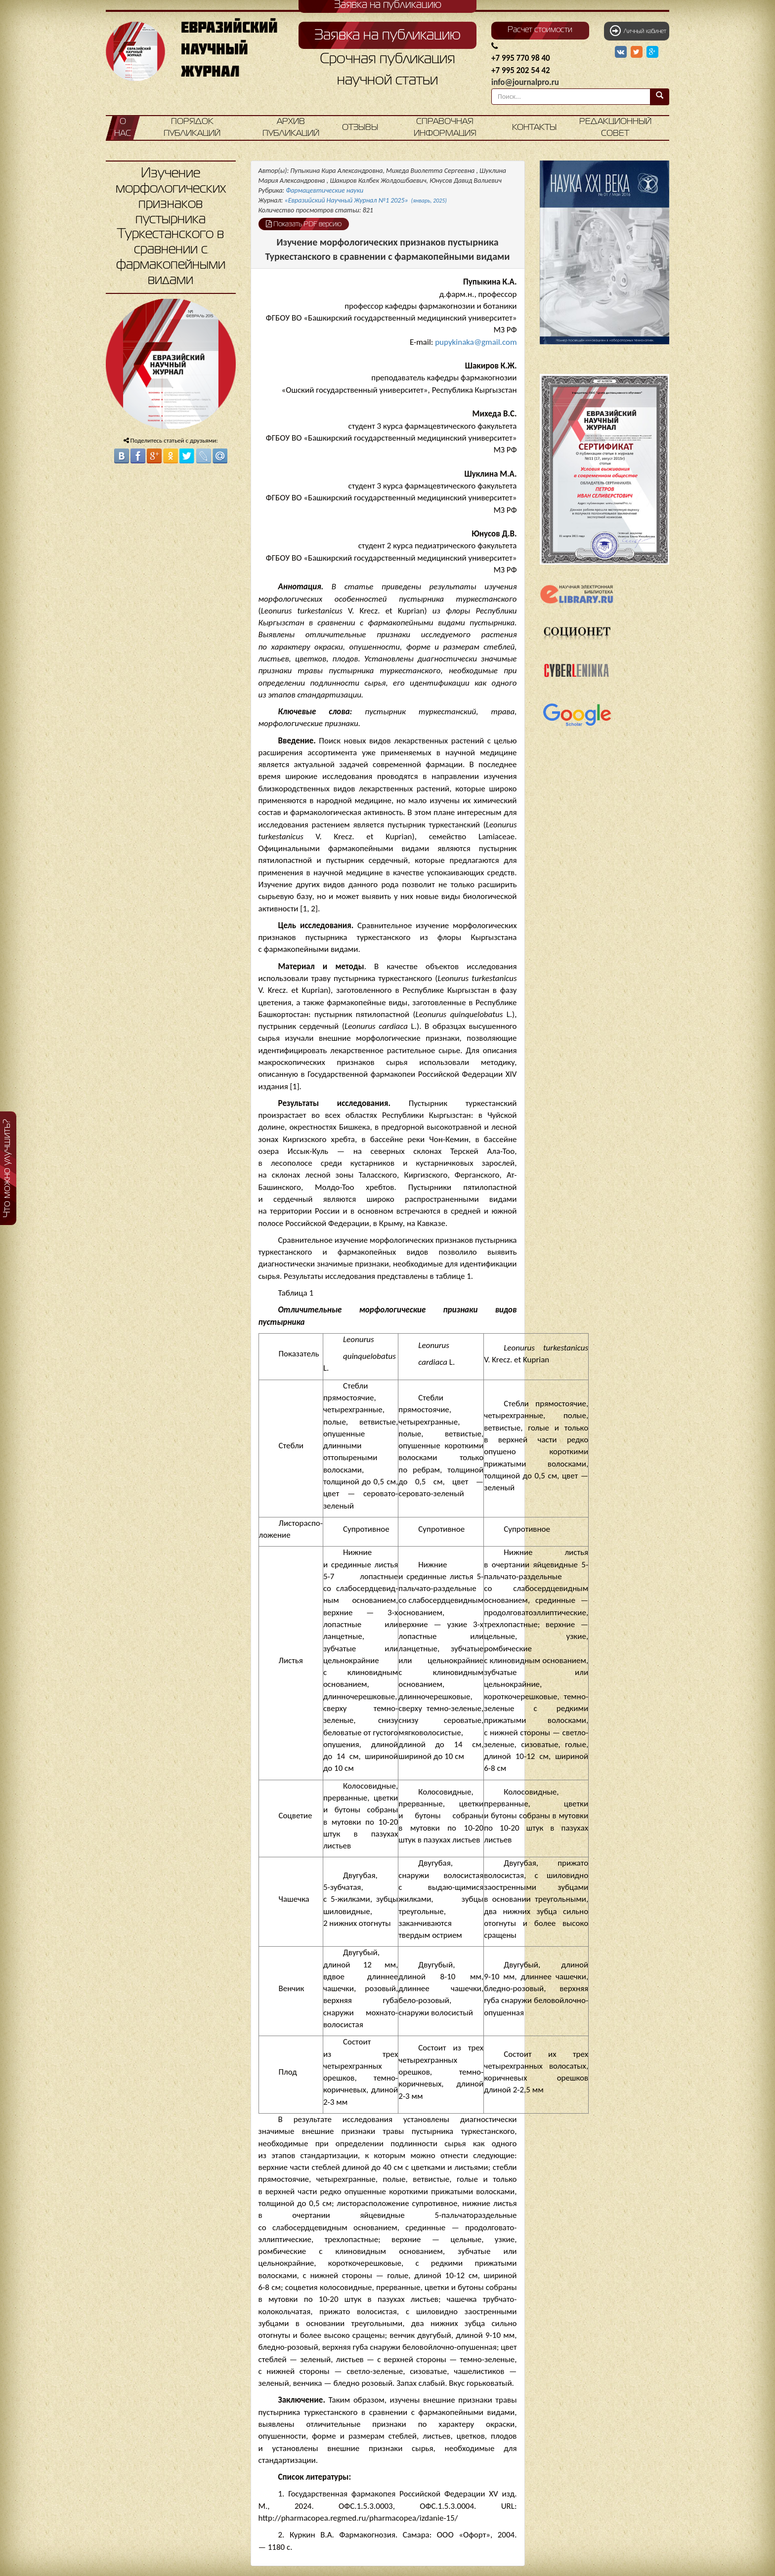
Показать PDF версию (304, 223)
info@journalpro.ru (525, 82)
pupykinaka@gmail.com (476, 342)
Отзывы (360, 127)
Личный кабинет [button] (638, 30)
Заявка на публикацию (387, 35)
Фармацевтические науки (324, 190)
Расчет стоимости (540, 30)
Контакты (534, 127)
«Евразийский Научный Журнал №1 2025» (366, 200)
